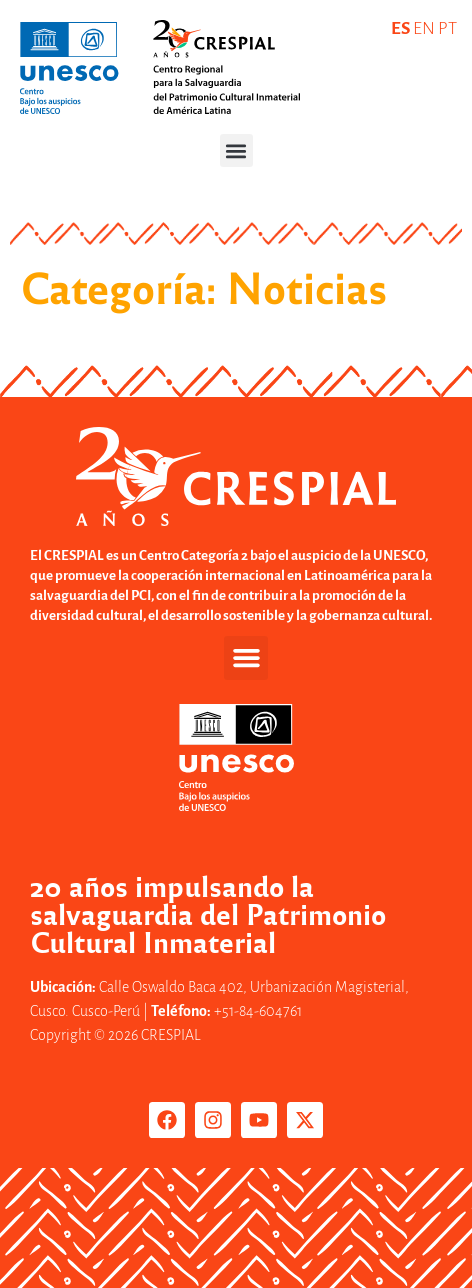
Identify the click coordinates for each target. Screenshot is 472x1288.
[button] (236, 150)
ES (400, 28)
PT (447, 28)
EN (424, 28)
